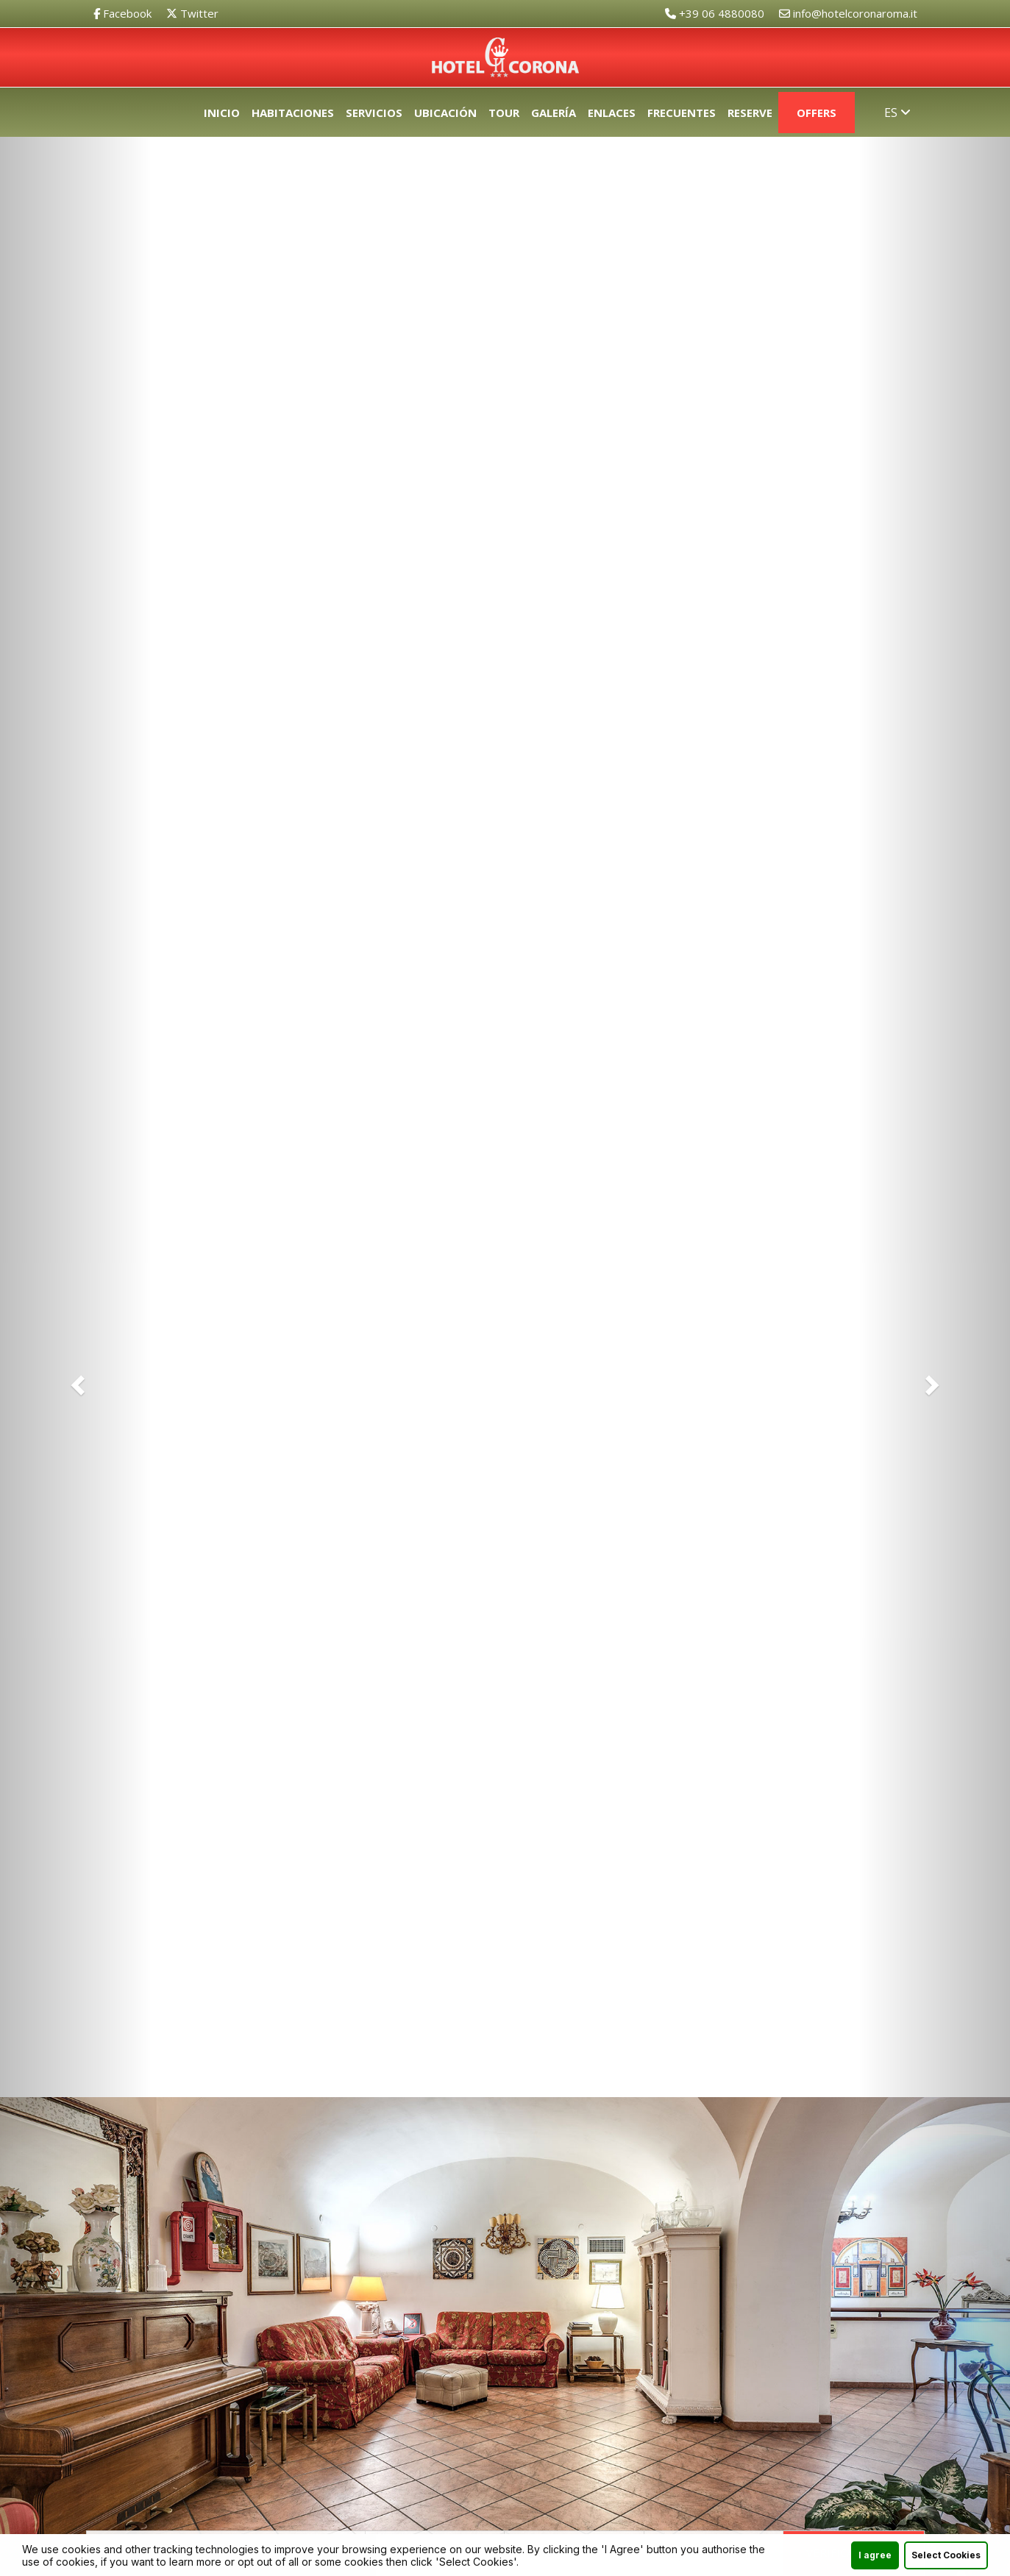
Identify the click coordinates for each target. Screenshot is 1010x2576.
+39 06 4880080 (714, 13)
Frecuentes (681, 112)
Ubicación (445, 112)
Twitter (192, 13)
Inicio (222, 112)
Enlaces (612, 112)
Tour (503, 112)
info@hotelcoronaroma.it (848, 13)
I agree (875, 2557)
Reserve (750, 112)
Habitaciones (293, 112)
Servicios (374, 112)
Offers (816, 112)
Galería (553, 112)
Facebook (122, 13)
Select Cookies (946, 2557)
